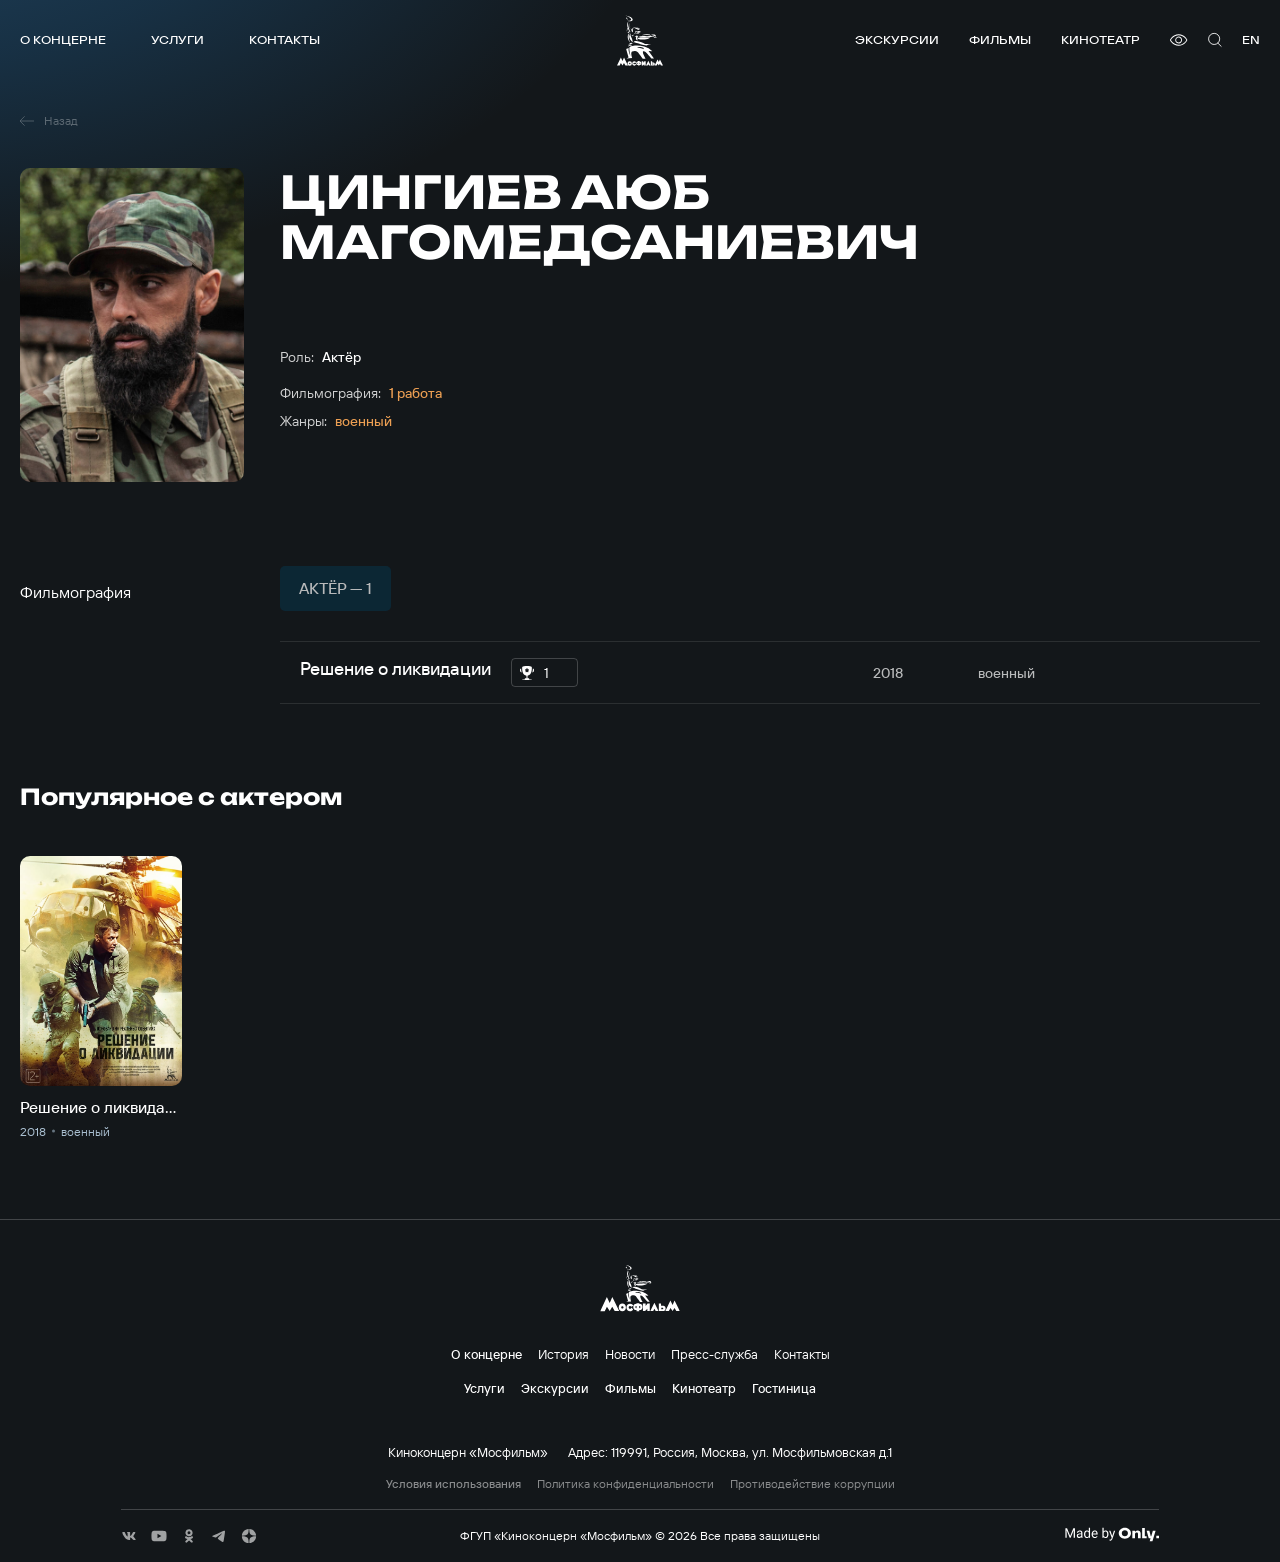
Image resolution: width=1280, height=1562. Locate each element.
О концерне (63, 39)
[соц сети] (129, 1536)
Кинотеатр (1100, 39)
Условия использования (453, 1484)
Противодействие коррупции (812, 1484)
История (563, 1354)
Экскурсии (897, 39)
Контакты (284, 39)
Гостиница (784, 1388)
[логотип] (640, 40)
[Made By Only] (1111, 1534)
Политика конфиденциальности (625, 1484)
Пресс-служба (714, 1354)
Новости (630, 1354)
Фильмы (1000, 39)
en (1251, 39)
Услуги (177, 39)
